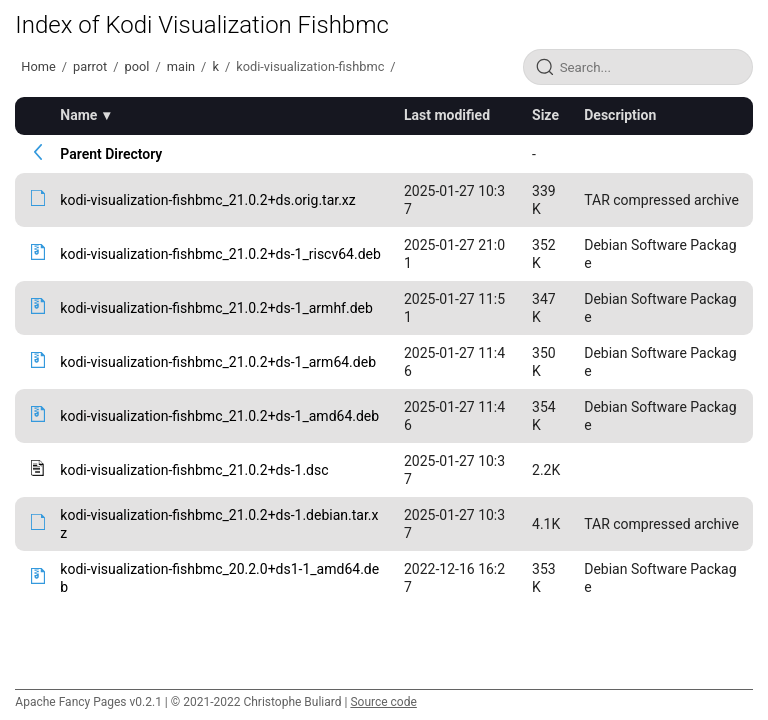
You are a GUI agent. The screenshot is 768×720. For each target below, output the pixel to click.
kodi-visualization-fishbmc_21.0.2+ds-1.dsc (194, 470)
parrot (90, 66)
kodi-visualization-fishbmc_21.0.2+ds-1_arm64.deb (218, 362)
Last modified (447, 115)
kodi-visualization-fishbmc (310, 66)
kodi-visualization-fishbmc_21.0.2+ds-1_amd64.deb (219, 416)
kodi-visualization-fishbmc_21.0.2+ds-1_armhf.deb (216, 308)
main (181, 66)
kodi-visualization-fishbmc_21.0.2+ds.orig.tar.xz (207, 200)
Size (545, 115)
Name (78, 115)
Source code (383, 702)
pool (137, 66)
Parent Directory (111, 154)
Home (38, 66)
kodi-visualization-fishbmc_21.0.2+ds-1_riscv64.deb (220, 254)
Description (620, 115)
